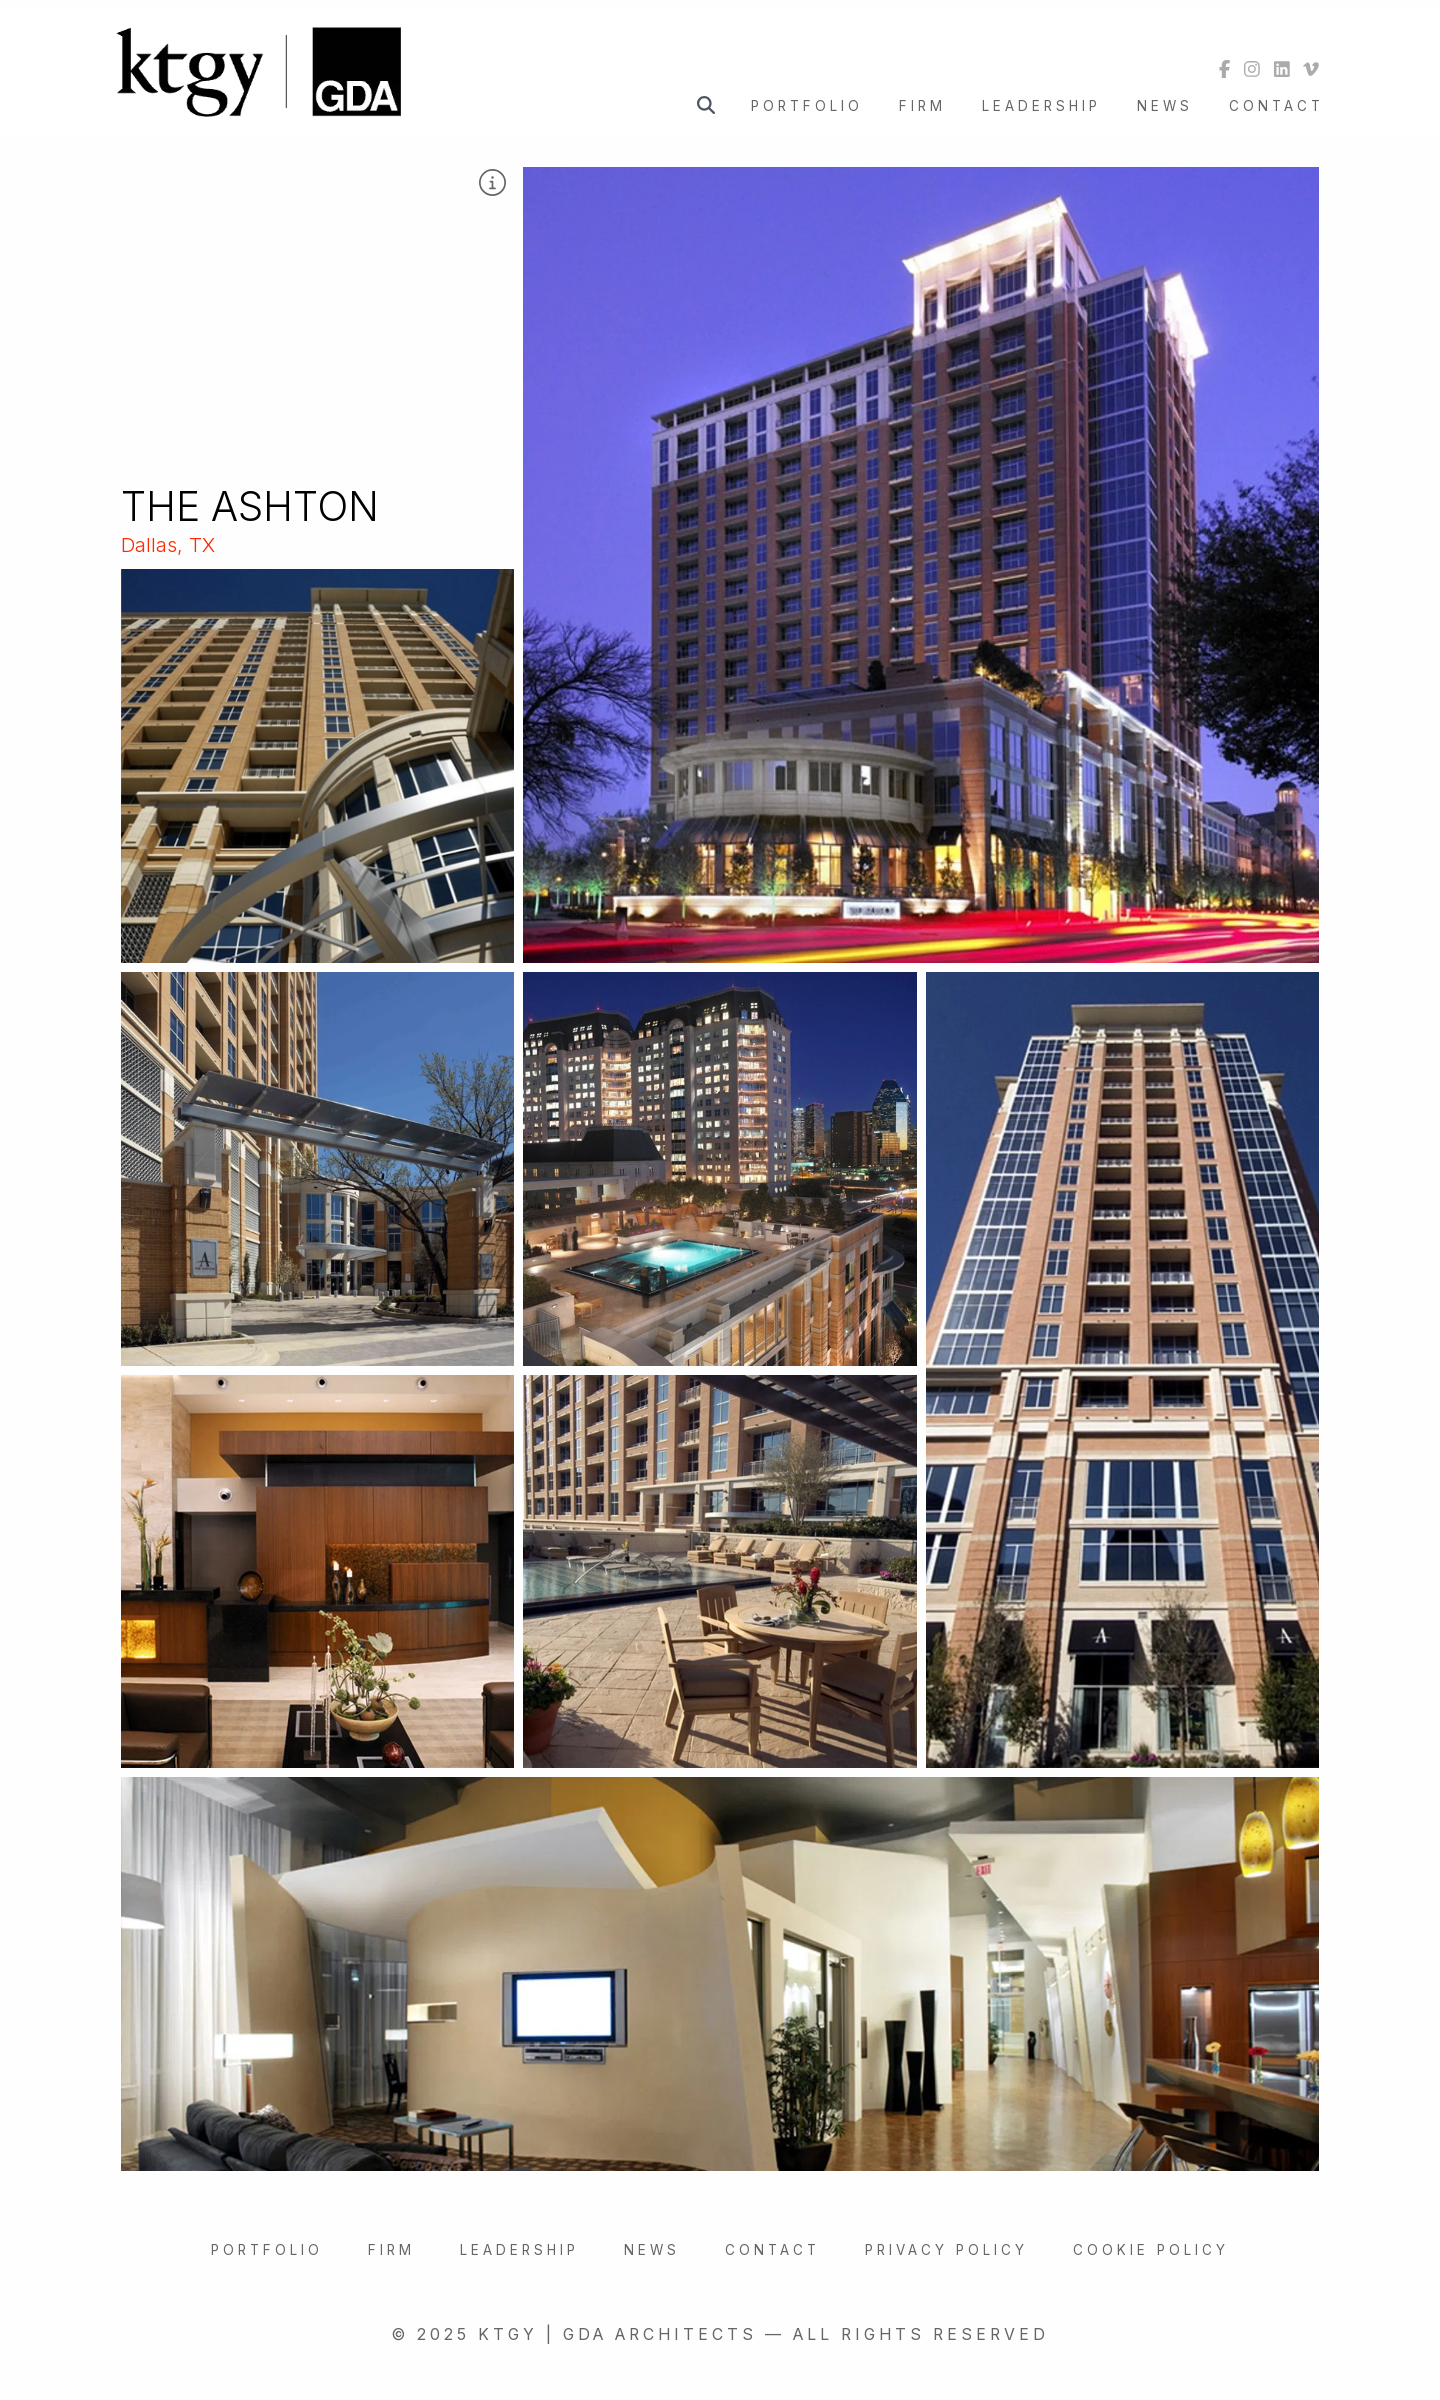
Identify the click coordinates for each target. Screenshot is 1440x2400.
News (1165, 106)
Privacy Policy (946, 2250)
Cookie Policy (1151, 2250)
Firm (922, 106)
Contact (1276, 106)
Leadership (1041, 106)
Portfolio (807, 106)
